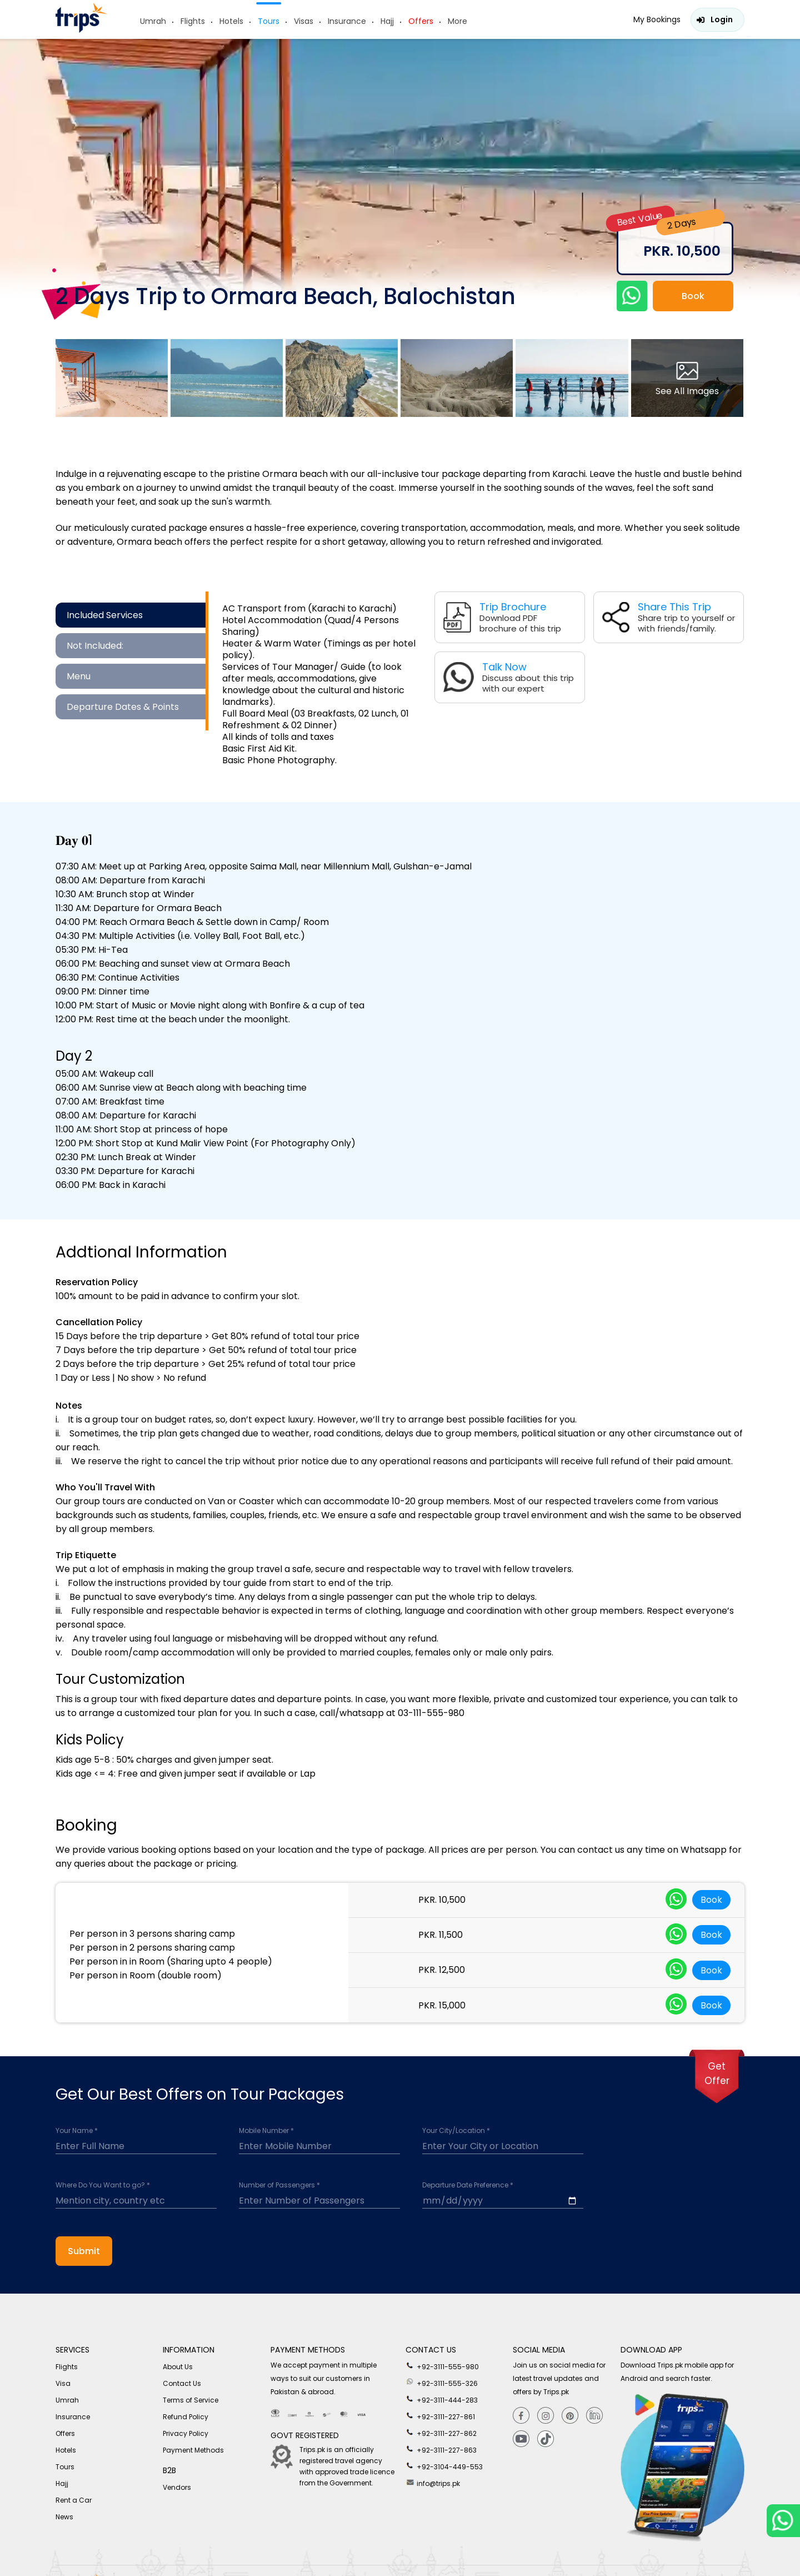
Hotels (231, 21)
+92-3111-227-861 (440, 2415)
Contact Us (182, 2383)
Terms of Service (190, 2400)
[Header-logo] (82, 29)
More (457, 21)
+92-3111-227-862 (441, 2432)
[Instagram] (545, 2416)
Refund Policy (185, 2416)
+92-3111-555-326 (442, 2382)
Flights (193, 21)
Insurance (347, 21)
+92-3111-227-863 (441, 2449)
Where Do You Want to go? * (103, 2185)
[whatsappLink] (676, 1900)
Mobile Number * (266, 2130)
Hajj (387, 21)
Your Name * (77, 2130)
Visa (63, 2383)
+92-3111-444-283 (442, 2399)
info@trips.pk (433, 2482)
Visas (303, 21)
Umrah (153, 21)
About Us (178, 2366)
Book (693, 296)
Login (722, 19)
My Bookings (657, 19)
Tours (268, 21)
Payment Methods (193, 2450)
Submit (84, 2251)
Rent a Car (74, 2500)
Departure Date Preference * (467, 2185)
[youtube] (521, 2439)
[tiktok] (545, 2439)
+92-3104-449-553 (444, 2465)
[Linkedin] (594, 2416)
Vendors (177, 2487)
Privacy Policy (185, 2433)
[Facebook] (521, 2416)
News (64, 2517)
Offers (420, 21)
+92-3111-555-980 (442, 2365)
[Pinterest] (570, 2416)
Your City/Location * (456, 2130)
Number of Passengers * (279, 2185)
